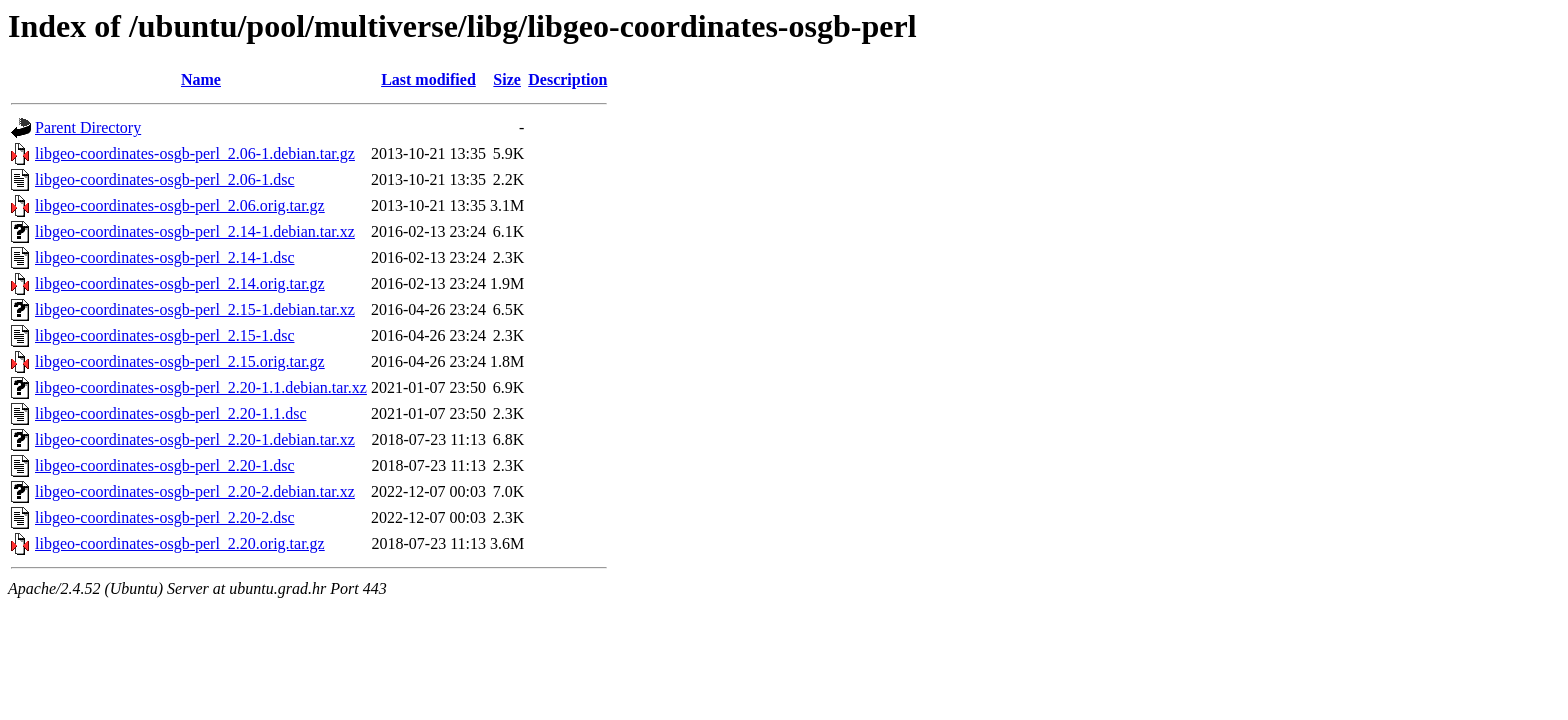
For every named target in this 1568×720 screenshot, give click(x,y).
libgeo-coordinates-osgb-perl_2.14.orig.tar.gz (180, 283)
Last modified (428, 79)
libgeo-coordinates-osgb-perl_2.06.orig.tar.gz (180, 205)
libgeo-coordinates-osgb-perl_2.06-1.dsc (164, 179)
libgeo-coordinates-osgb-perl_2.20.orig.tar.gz (180, 543)
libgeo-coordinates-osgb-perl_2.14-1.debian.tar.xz (195, 231)
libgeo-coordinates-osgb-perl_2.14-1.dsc (164, 257)
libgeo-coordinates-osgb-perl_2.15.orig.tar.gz (180, 361)
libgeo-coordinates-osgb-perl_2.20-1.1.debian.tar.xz (201, 387)
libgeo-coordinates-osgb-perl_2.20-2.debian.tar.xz (195, 491)
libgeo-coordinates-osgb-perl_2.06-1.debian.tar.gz (195, 153)
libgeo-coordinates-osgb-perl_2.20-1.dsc (164, 465)
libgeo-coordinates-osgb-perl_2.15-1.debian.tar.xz (195, 309)
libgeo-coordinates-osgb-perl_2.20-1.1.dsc (170, 413)
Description (567, 79)
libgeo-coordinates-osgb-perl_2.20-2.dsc (164, 517)
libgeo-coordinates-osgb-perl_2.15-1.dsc (164, 335)
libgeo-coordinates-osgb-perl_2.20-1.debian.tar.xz (195, 439)
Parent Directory (88, 127)
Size (507, 79)
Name (201, 79)
